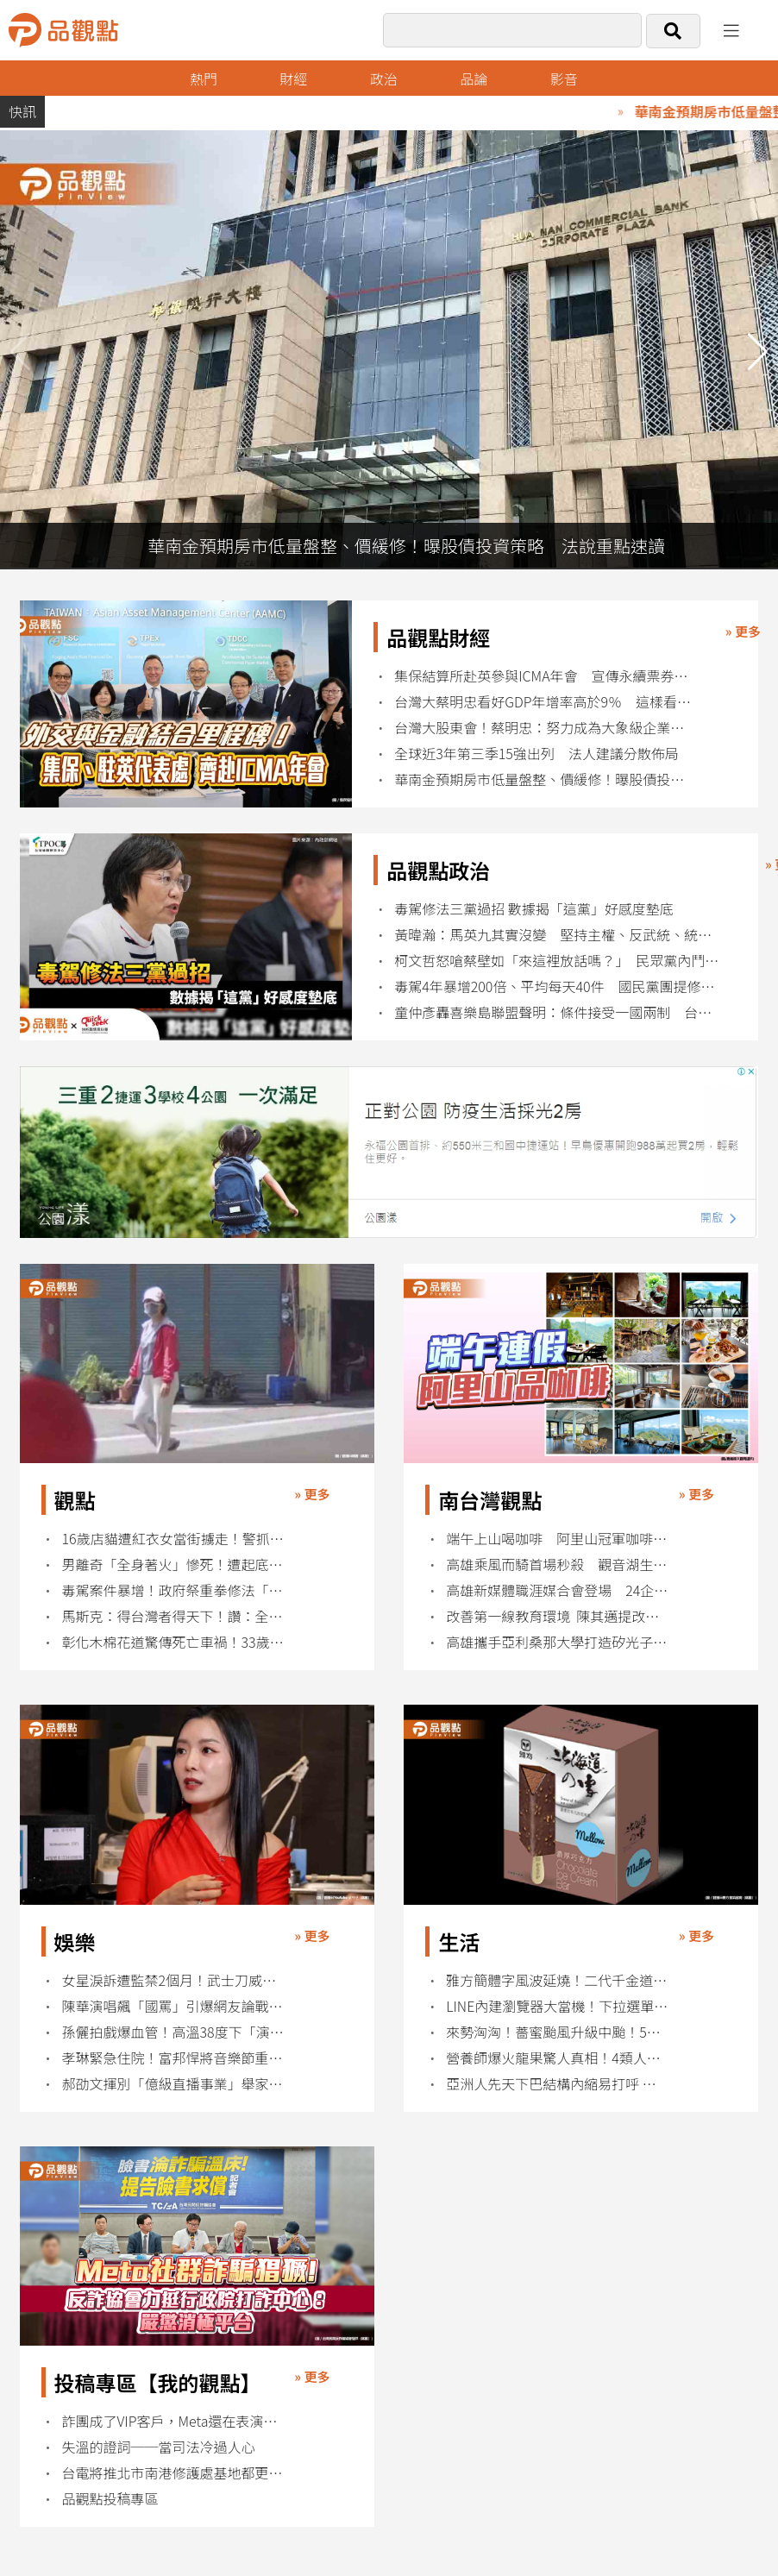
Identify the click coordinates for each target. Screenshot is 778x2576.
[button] (757, 352)
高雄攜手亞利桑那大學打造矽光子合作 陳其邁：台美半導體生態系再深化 (557, 1642)
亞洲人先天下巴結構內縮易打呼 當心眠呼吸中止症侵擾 (557, 2083)
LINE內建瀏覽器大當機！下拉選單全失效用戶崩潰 (557, 2006)
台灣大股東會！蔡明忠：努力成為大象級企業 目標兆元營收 (542, 727)
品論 (473, 78)
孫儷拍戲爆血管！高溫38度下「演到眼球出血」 (173, 2032)
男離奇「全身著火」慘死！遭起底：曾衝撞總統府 (173, 1564)
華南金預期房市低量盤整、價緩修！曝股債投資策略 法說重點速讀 (542, 779)
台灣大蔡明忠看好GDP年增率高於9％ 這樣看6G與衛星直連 (542, 701)
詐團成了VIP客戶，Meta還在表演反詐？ (173, 2421)
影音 (564, 78)
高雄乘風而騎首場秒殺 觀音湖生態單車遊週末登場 (557, 1564)
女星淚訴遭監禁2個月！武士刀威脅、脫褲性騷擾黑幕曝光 (173, 1980)
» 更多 (743, 631)
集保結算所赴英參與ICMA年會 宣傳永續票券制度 (542, 675)
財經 (293, 78)
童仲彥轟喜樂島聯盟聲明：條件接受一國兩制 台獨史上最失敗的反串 (557, 1012)
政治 (384, 78)
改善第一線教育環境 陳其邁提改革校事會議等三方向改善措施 (557, 1616)
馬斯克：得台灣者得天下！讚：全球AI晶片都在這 (173, 1616)
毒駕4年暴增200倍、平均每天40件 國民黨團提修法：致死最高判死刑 (557, 986)
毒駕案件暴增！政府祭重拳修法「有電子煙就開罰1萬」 (173, 1590)
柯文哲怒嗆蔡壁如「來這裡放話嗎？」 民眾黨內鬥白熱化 (557, 960)
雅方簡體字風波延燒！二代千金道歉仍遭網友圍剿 (557, 1980)
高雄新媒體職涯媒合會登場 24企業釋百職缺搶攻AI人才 (557, 1590)
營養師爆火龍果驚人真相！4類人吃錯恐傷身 (557, 2057)
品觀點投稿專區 (110, 2498)
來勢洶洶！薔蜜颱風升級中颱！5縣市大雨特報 (557, 2032)
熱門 (203, 78)
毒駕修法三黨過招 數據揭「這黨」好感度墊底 (534, 908)
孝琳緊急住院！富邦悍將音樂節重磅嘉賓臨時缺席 (173, 2057)
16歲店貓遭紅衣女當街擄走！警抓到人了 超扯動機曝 (173, 1538)
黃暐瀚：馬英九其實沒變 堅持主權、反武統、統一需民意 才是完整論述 (557, 934)
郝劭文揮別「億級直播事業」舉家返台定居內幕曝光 (173, 2083)
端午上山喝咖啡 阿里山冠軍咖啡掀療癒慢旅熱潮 (557, 1538)
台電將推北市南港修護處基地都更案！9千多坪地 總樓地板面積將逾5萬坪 (173, 2472)
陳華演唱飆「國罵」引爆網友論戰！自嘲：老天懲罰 (173, 2006)
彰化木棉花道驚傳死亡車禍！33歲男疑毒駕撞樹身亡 (173, 1642)
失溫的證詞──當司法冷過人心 (158, 2447)
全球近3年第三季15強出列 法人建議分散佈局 (536, 753)
